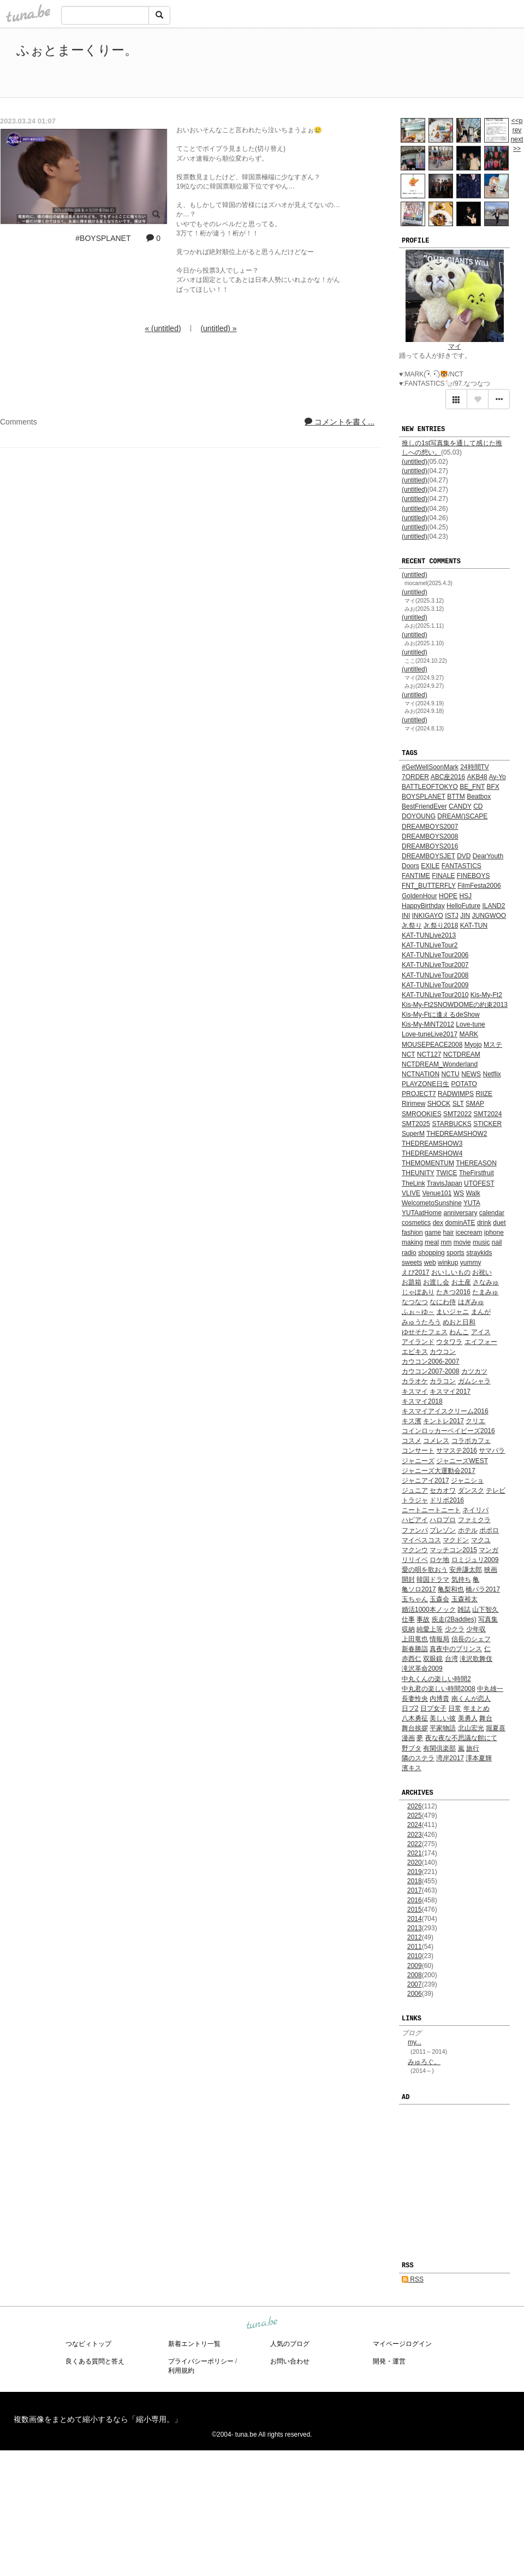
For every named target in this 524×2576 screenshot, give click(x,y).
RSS (413, 2279)
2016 (414, 1900)
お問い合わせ (289, 2361)
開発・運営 (389, 2361)
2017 (414, 1890)
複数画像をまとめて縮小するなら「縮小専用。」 (98, 2419)
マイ (454, 346)
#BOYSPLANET (102, 238)
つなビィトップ (88, 2344)
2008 (414, 1975)
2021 (414, 1853)
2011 (414, 1946)
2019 (414, 1872)
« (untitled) (163, 328)
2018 (414, 1881)
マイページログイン (402, 2344)
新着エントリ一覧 (194, 2344)
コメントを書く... (339, 421)
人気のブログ (289, 2344)
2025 (414, 1815)
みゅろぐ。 (424, 2062)
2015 (414, 1909)
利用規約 (181, 2370)
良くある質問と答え (95, 2361)
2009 (414, 1966)
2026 (414, 1806)
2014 (414, 1919)
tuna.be (261, 2323)
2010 (414, 1956)
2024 (414, 1825)
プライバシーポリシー (201, 2361)
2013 (414, 1928)
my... (414, 2042)
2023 (414, 1834)
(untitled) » (218, 328)
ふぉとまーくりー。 (77, 50)
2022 (414, 1844)
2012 (414, 1937)
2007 (414, 1984)
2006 (414, 1993)
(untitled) (414, 461)
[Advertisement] (382, 64)
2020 (414, 1862)
